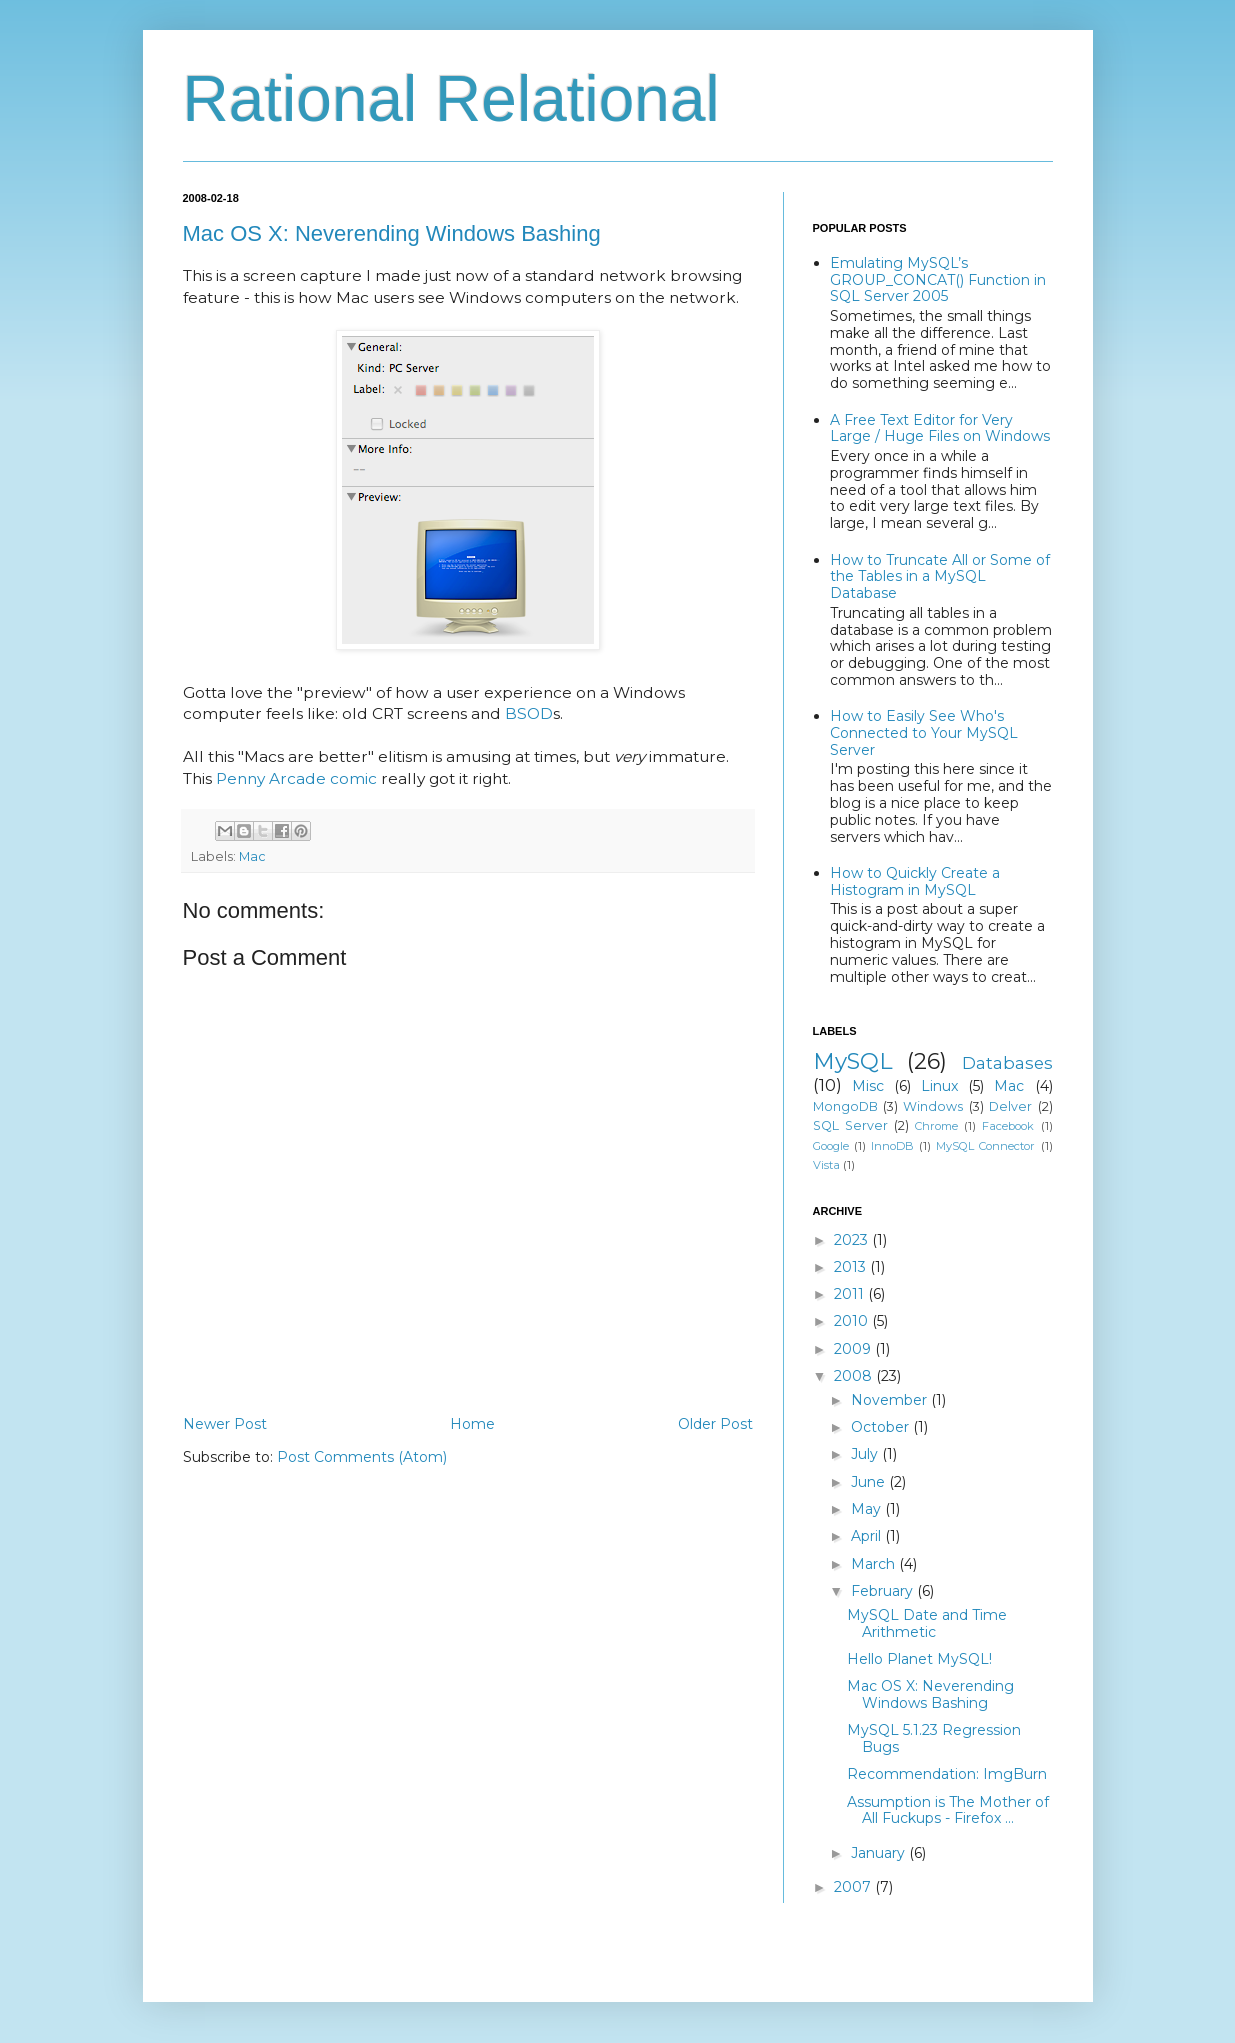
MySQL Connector (985, 1146)
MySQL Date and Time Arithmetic (927, 1623)
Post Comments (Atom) (362, 1457)
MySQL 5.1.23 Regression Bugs (934, 1738)
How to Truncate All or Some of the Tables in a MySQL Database (940, 577)
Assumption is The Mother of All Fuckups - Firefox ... (948, 1810)
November (891, 1400)
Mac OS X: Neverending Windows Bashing (392, 233)
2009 (854, 1349)
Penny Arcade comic (296, 778)
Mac (252, 856)
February (884, 1591)
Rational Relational (451, 99)
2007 (854, 1887)
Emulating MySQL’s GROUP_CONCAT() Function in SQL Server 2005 (938, 280)
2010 (853, 1321)
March (875, 1564)
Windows (933, 1106)
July (866, 1454)
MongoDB (845, 1106)
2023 (853, 1240)
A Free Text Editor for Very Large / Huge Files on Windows (940, 428)
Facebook (1008, 1126)
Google (831, 1146)
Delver (1010, 1106)
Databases (1007, 1063)
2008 (855, 1376)
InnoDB (892, 1146)
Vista (826, 1165)
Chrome (936, 1126)
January (880, 1853)
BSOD (529, 713)
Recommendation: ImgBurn (947, 1774)
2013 (852, 1267)
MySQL (853, 1061)
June (870, 1482)
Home (472, 1424)
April (868, 1536)
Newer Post (225, 1424)
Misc (868, 1086)
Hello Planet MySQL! (919, 1659)
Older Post (715, 1424)
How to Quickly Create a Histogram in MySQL (915, 881)
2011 (851, 1294)
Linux (939, 1086)
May (868, 1509)
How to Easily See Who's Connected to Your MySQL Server (924, 733)
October (882, 1427)
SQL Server (850, 1125)
